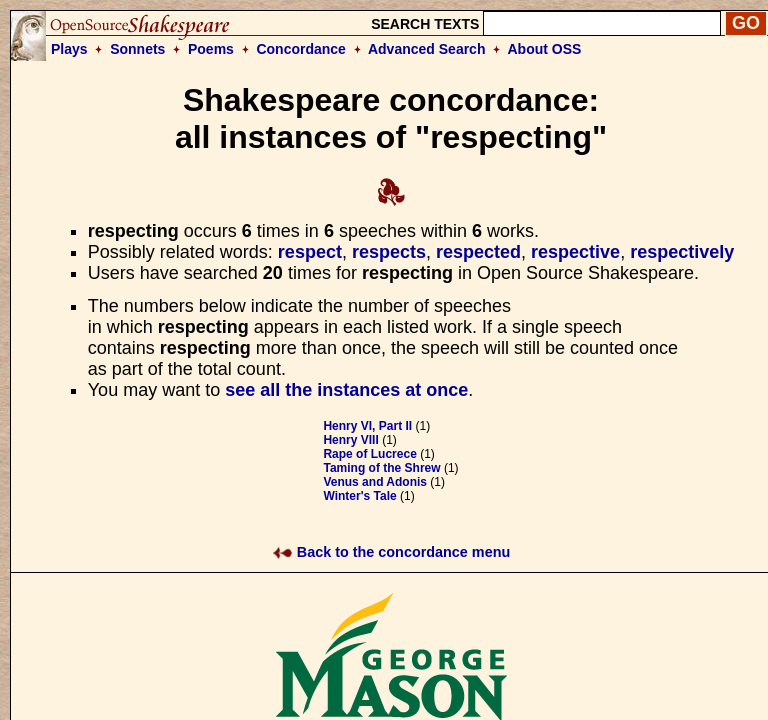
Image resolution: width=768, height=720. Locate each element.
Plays (69, 49)
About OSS (545, 49)
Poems (211, 49)
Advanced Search (427, 49)
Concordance (300, 49)
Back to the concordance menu (391, 552)
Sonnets (137, 49)
